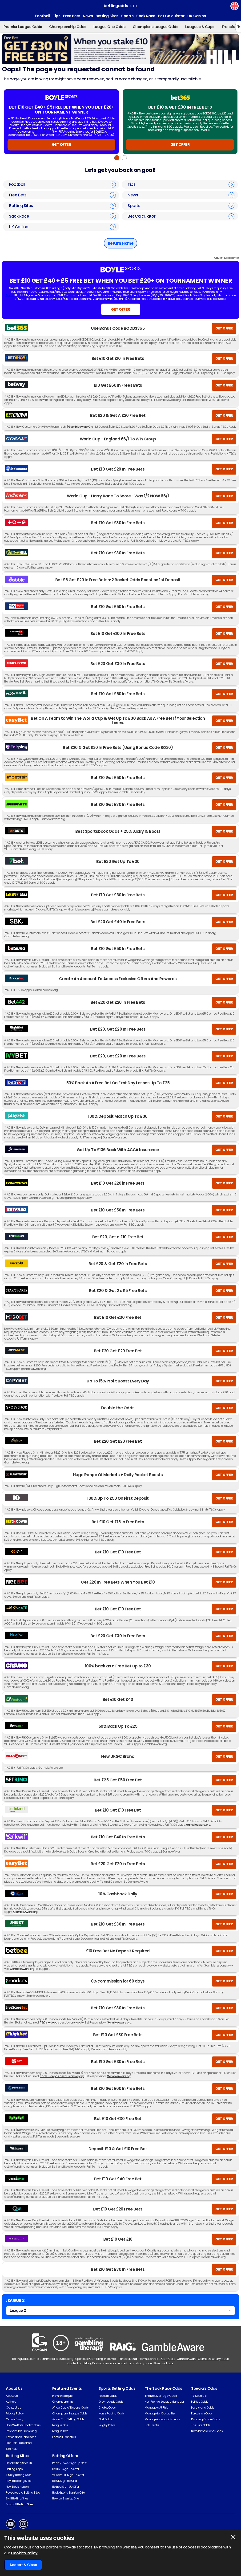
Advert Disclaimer (226, 257)
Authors (11, 2402)
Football (42, 16)
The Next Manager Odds (161, 2396)
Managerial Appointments (162, 2419)
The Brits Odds (200, 2425)
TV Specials (199, 2396)
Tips (56, 16)
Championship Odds (67, 26)
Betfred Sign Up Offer (65, 2487)
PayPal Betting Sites (18, 2481)
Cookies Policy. (24, 2553)
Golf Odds (105, 2419)
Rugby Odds (107, 2425)
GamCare (168, 2359)
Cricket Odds (107, 2407)
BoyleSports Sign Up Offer (68, 2493)
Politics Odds (199, 2402)
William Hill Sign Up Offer (68, 2475)
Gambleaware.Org (80, 427)
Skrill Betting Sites (17, 2498)
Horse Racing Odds (112, 2413)
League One (60, 2425)
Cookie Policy (14, 2419)
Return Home (120, 243)
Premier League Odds (23, 26)
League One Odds (109, 26)
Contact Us (13, 2407)
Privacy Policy (15, 2413)
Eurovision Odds (202, 2413)
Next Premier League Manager (164, 2402)
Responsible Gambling (21, 2431)
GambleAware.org (25, 1912)
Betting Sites (107, 16)
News (88, 16)
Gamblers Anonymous (213, 2359)
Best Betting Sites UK (19, 2463)
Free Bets (71, 16)
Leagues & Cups (199, 26)
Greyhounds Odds (111, 2402)
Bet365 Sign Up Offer (65, 2469)
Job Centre (152, 2425)
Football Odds (108, 2396)
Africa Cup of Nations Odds (70, 2407)
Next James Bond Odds (207, 2431)
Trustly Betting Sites (18, 2475)
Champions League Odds (155, 26)
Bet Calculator (171, 16)
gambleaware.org (198, 1825)
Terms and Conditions (21, 2437)
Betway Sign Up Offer (66, 2498)
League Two (60, 2431)
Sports (127, 16)
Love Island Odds (202, 2407)
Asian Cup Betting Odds (68, 2419)
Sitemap (11, 2449)
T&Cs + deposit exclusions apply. (62, 2022)
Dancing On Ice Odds (205, 2419)
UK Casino (196, 16)
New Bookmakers (17, 2487)
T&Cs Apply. (43, 132)
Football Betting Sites (19, 2504)
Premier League (62, 2396)
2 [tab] (124, 157)
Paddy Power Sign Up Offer (69, 2463)
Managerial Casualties (160, 2413)
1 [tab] (116, 157)
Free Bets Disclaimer (19, 2443)
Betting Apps (14, 2469)
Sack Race (145, 16)
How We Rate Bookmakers (23, 2425)
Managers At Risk (156, 2407)
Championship (62, 2402)
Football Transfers (64, 2437)
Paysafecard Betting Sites (23, 2493)
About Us (12, 2396)
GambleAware (186, 2359)
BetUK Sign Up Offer (64, 2481)
